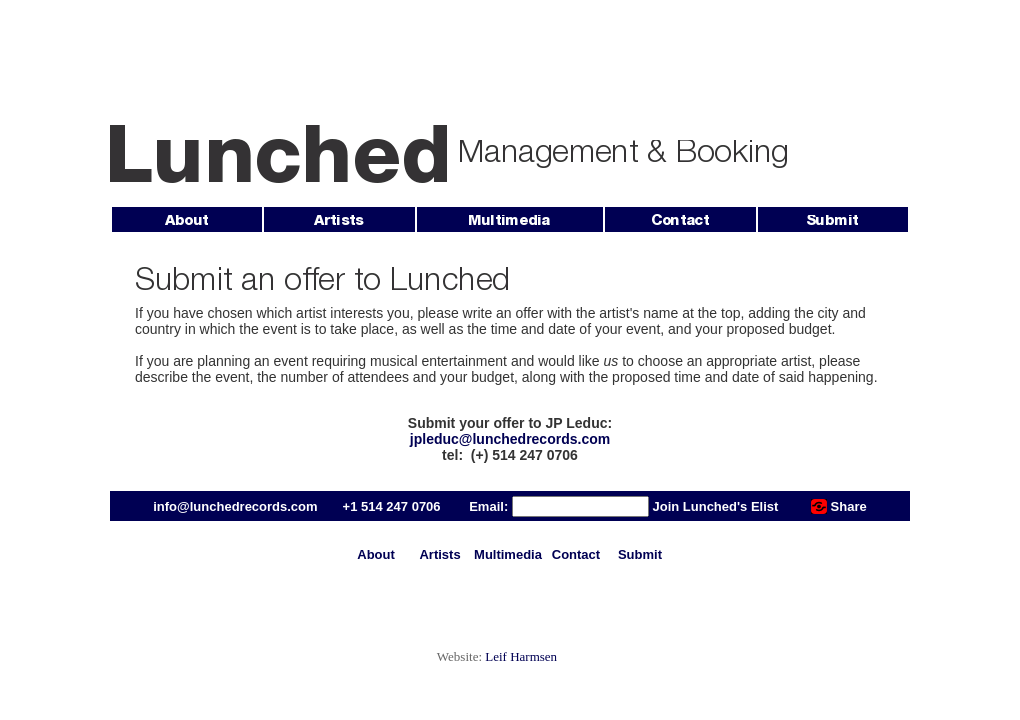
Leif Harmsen (521, 656)
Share (849, 506)
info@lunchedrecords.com (235, 506)
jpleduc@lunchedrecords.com (510, 439)
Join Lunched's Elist (715, 506)
